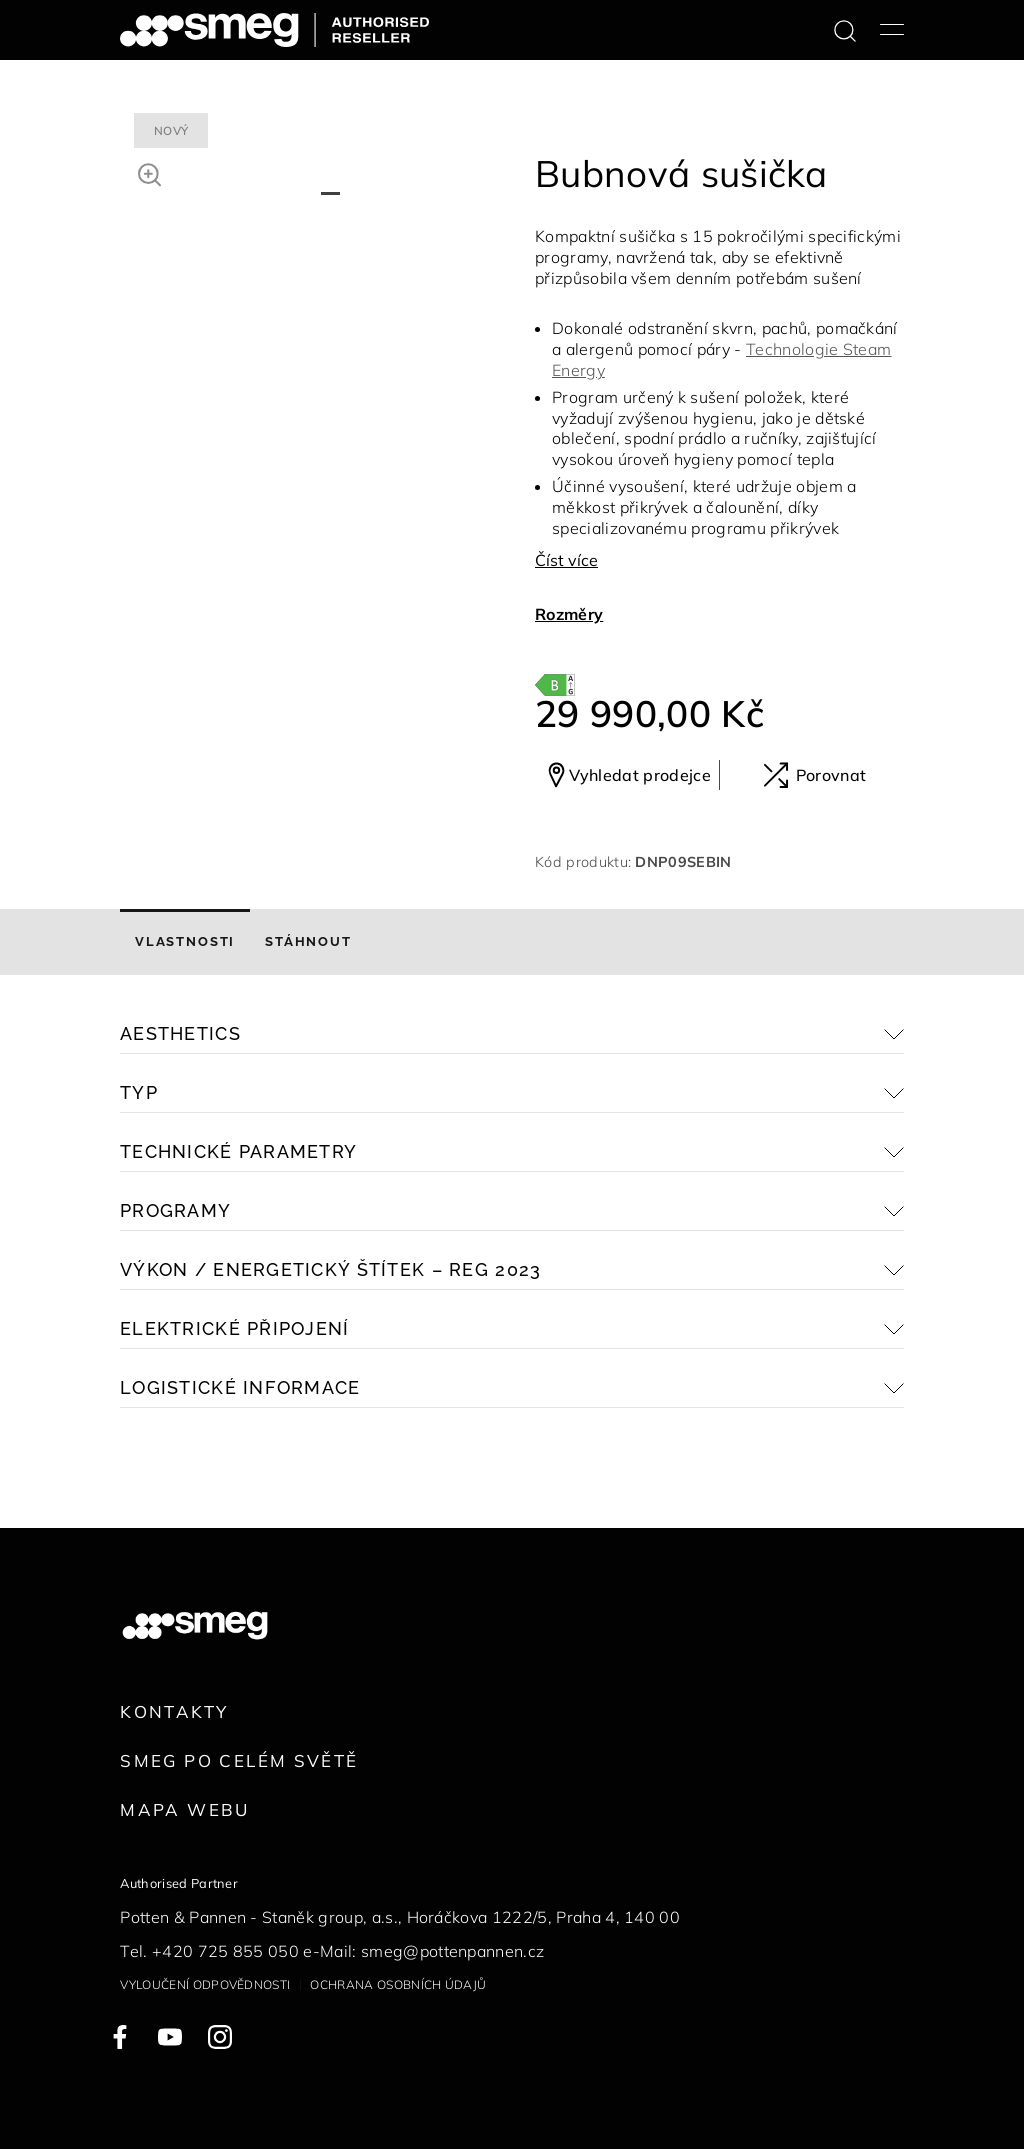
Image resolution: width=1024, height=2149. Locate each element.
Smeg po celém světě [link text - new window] (239, 1760)
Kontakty (174, 1711)
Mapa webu (184, 1809)
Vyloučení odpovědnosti (205, 1984)
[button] (149, 172)
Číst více (566, 560)
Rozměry (569, 614)
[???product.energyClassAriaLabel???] (555, 683)
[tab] (185, 942)
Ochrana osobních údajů (398, 1984)
